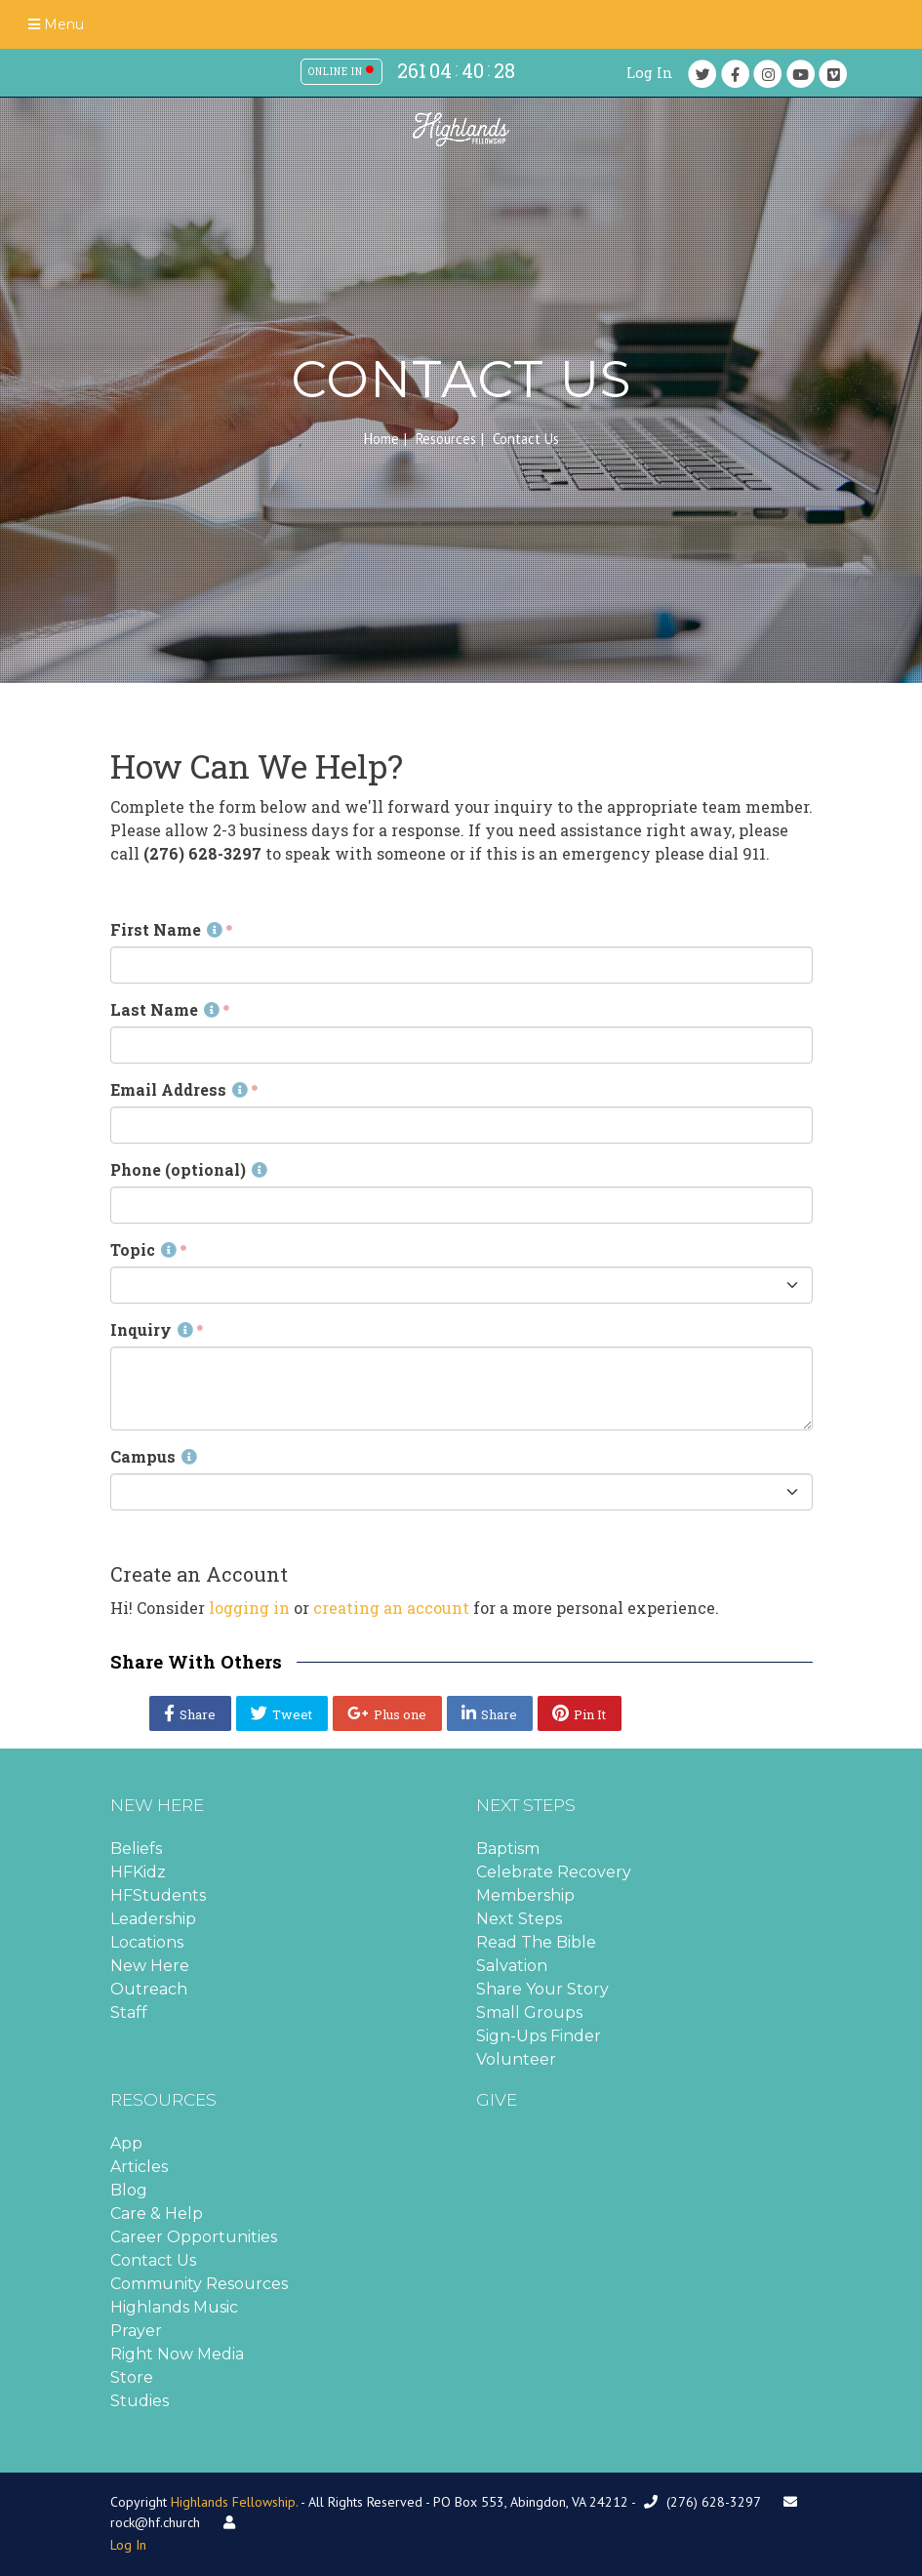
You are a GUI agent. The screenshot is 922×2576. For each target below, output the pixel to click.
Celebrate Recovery (553, 1872)
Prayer (136, 2330)
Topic (143, 1249)
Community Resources (199, 2283)
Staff (128, 2012)
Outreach (148, 1989)
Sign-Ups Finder (538, 2036)
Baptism (508, 1848)
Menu (56, 24)
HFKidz (138, 1872)
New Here (149, 1965)
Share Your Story (542, 1989)
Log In (649, 72)
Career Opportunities (193, 2237)
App (126, 2143)
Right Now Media (177, 2354)
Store (131, 2377)
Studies (139, 2401)
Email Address (179, 1089)
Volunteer (516, 2059)
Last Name (165, 1009)
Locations (146, 1942)
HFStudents (158, 1895)
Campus (153, 1456)
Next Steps (519, 1919)
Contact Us (153, 2260)
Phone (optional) (188, 1169)
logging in (249, 1607)
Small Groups (529, 2012)
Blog (128, 2190)
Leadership (153, 1919)
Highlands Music (174, 2307)
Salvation (511, 1965)
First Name (166, 929)
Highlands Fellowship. (234, 2502)
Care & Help (156, 2213)
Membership (525, 1895)
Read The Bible (536, 1942)
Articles (139, 2166)
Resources (446, 438)
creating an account (391, 1607)
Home (381, 438)
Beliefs (136, 1848)
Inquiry (151, 1329)
